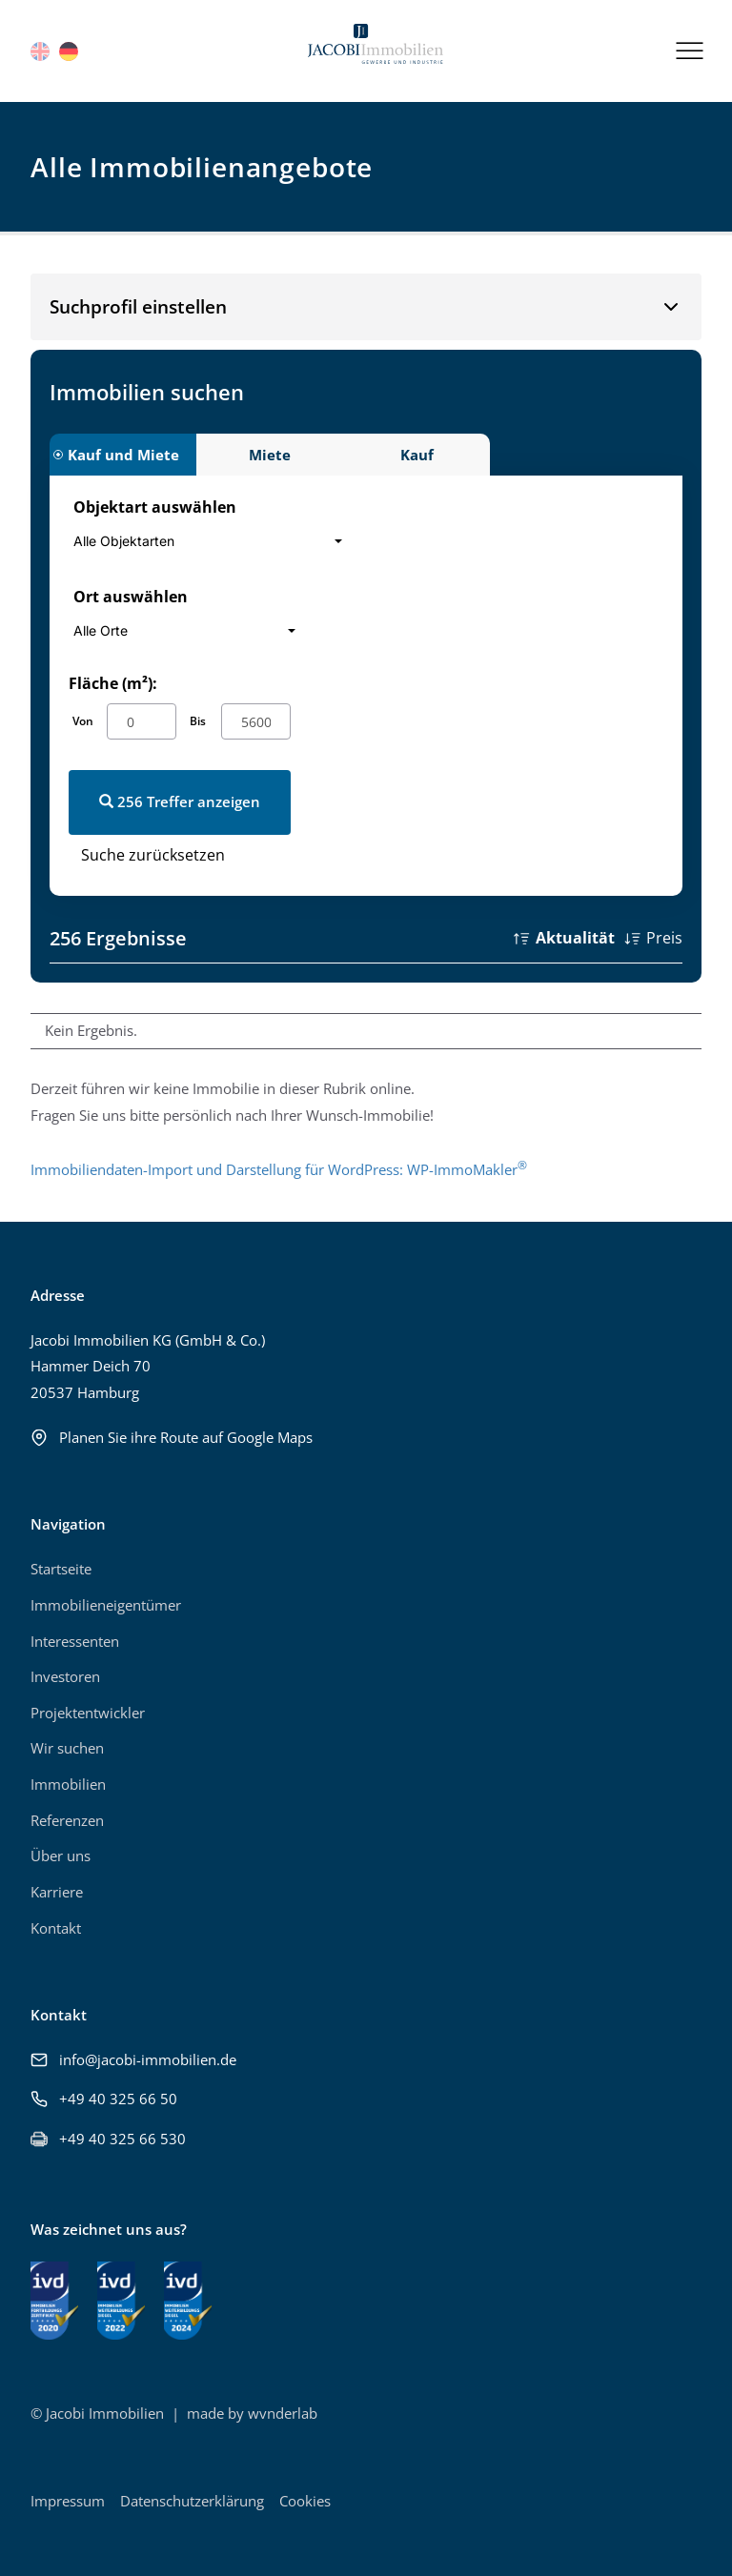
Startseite (61, 1568)
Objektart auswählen (154, 507)
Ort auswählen (130, 596)
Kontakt (55, 1927)
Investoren (65, 1676)
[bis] (256, 721)
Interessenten (74, 1641)
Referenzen (67, 1820)
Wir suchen (67, 1747)
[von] (141, 721)
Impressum (67, 2500)
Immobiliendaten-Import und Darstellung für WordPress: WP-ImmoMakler (278, 1169)
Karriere (56, 1891)
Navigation (68, 1524)
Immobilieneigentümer (105, 1604)
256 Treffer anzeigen (179, 801)
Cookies (305, 2500)
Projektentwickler (87, 1712)
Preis (664, 937)
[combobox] (213, 541)
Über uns (60, 1855)
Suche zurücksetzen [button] (153, 854)
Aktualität (575, 937)
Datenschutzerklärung (192, 2500)
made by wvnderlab (252, 2413)
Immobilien (68, 1784)
